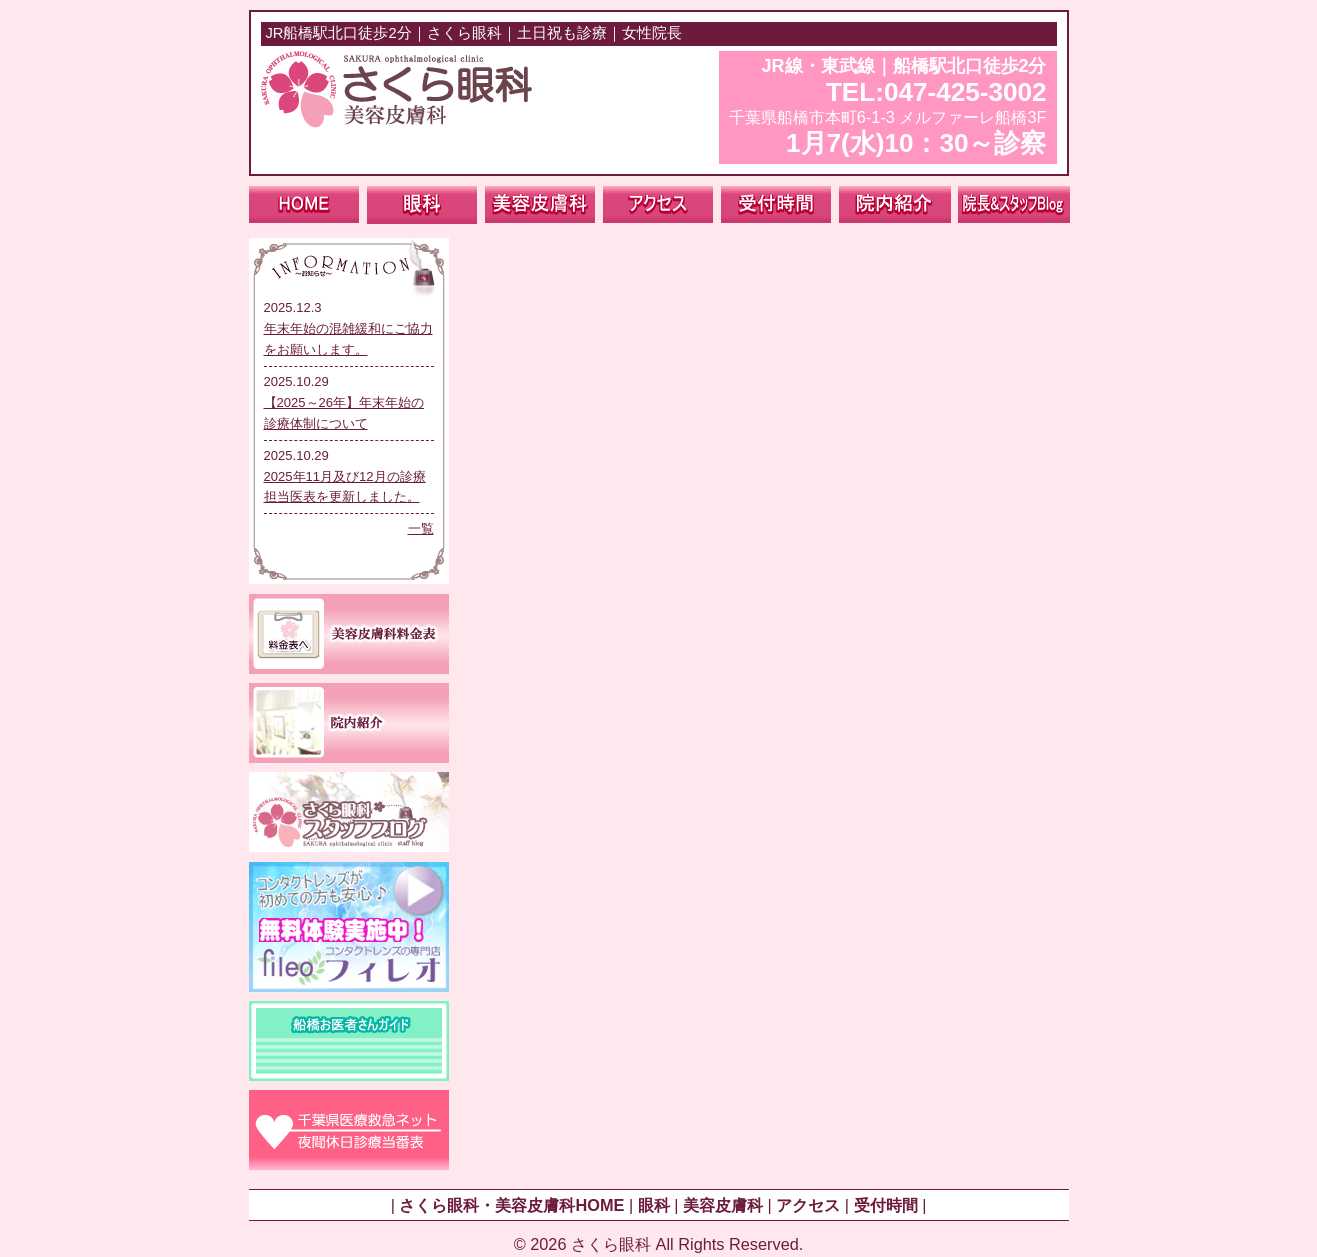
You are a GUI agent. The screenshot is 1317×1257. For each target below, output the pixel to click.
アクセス (808, 1205)
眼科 (654, 1205)
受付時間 (886, 1205)
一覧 (421, 528)
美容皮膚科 (723, 1205)
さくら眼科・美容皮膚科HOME (511, 1205)
